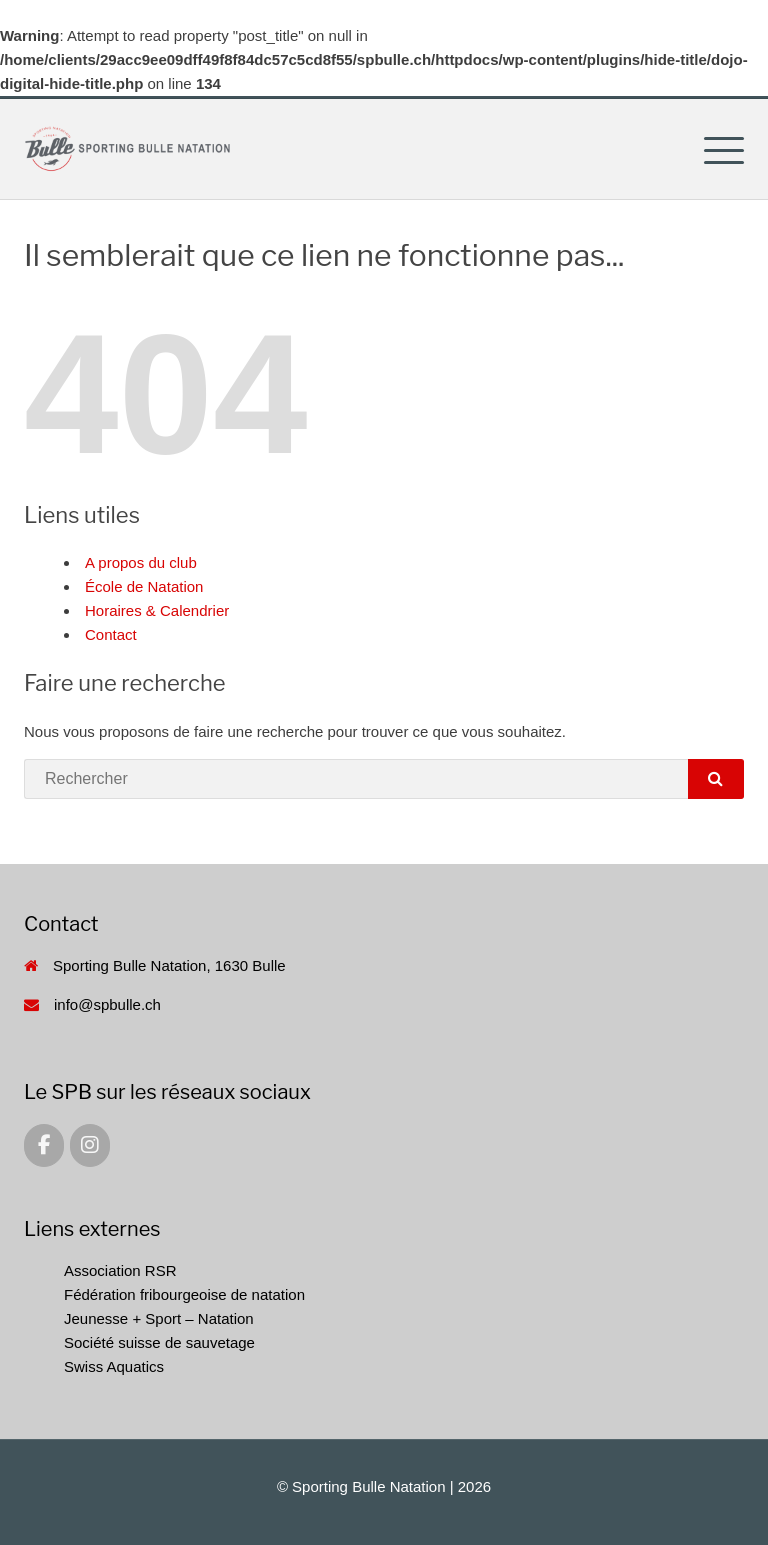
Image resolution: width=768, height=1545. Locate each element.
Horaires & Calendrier (157, 610)
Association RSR (120, 1270)
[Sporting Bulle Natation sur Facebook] (44, 1145)
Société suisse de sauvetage (159, 1342)
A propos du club (141, 562)
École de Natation (144, 586)
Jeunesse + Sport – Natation (159, 1318)
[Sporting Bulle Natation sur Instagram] (90, 1145)
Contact (111, 634)
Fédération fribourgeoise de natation (184, 1294)
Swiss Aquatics (114, 1366)
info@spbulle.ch (107, 1004)
